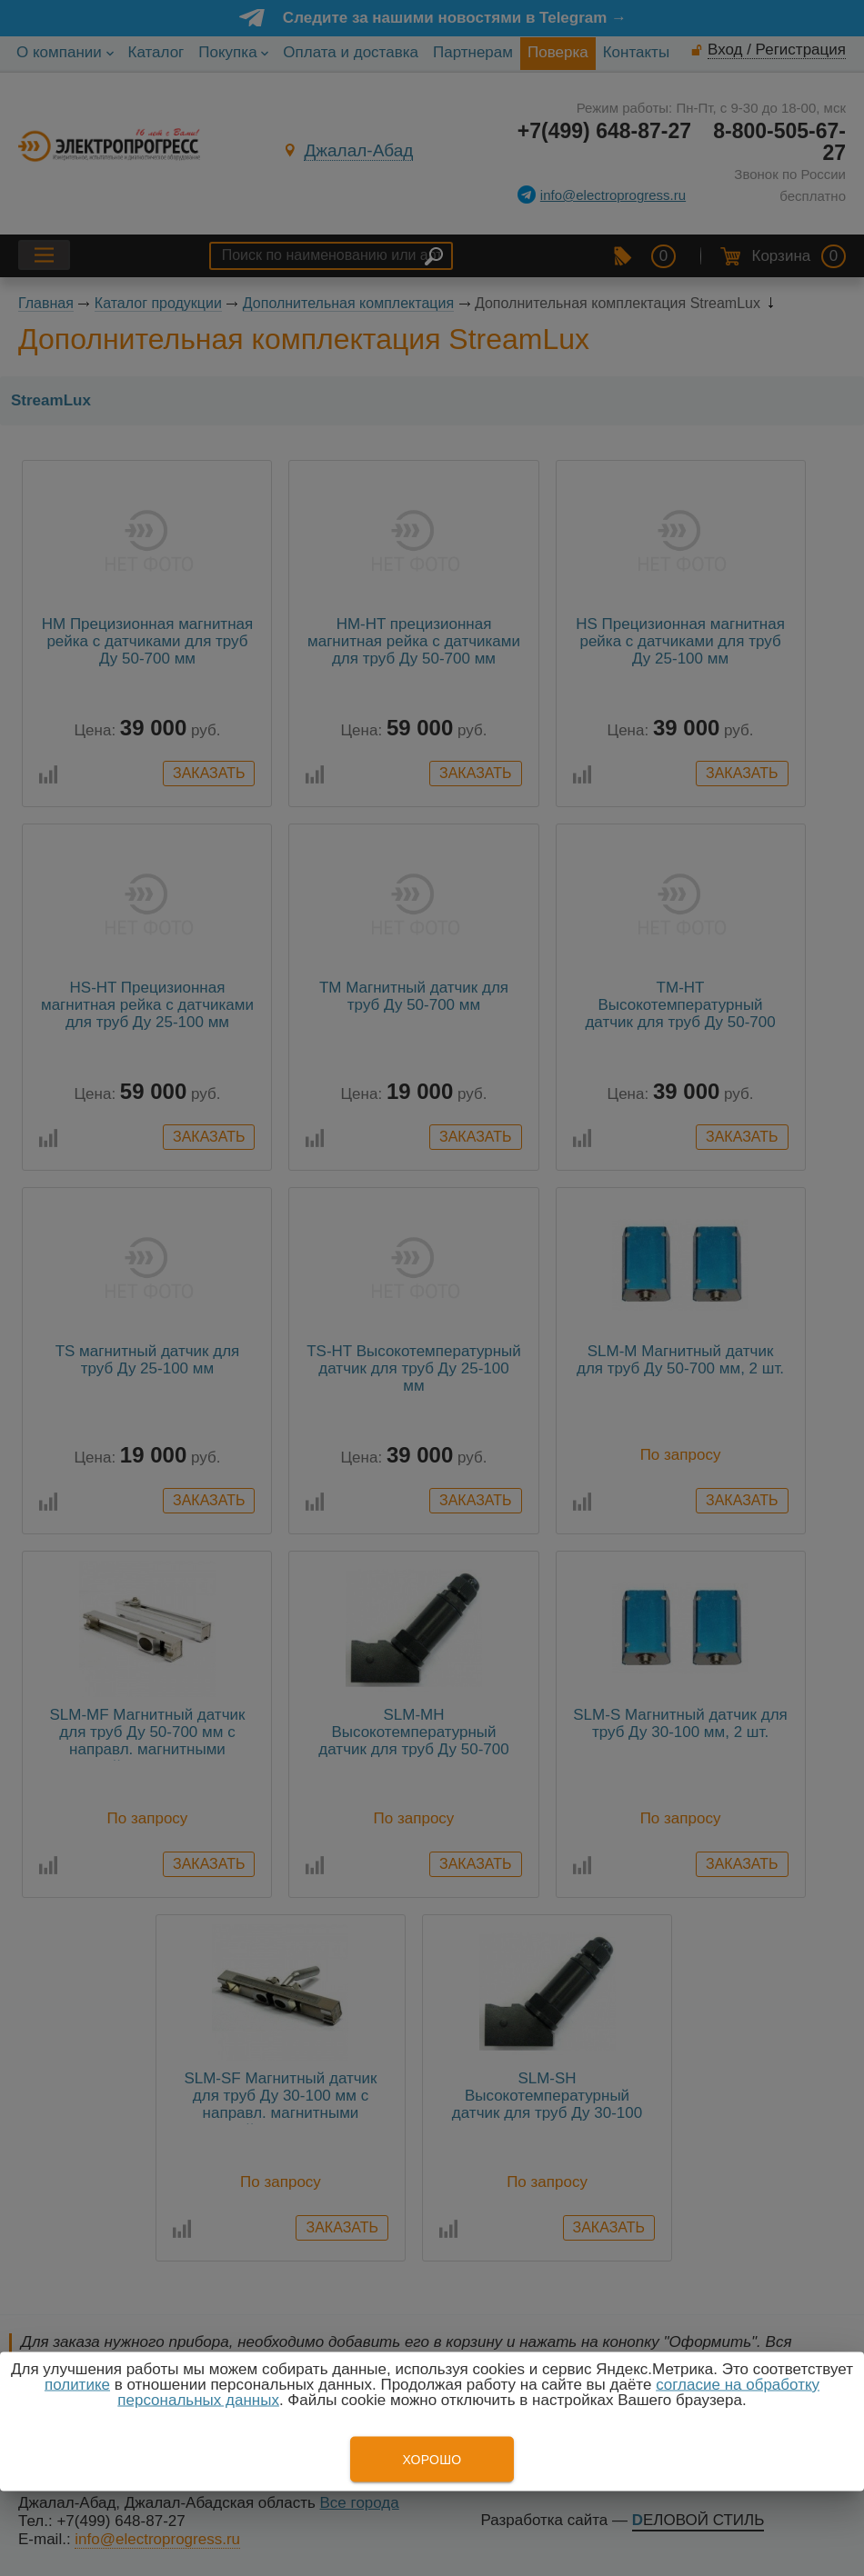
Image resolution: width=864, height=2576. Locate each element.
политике (77, 2384)
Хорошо (431, 2459)
